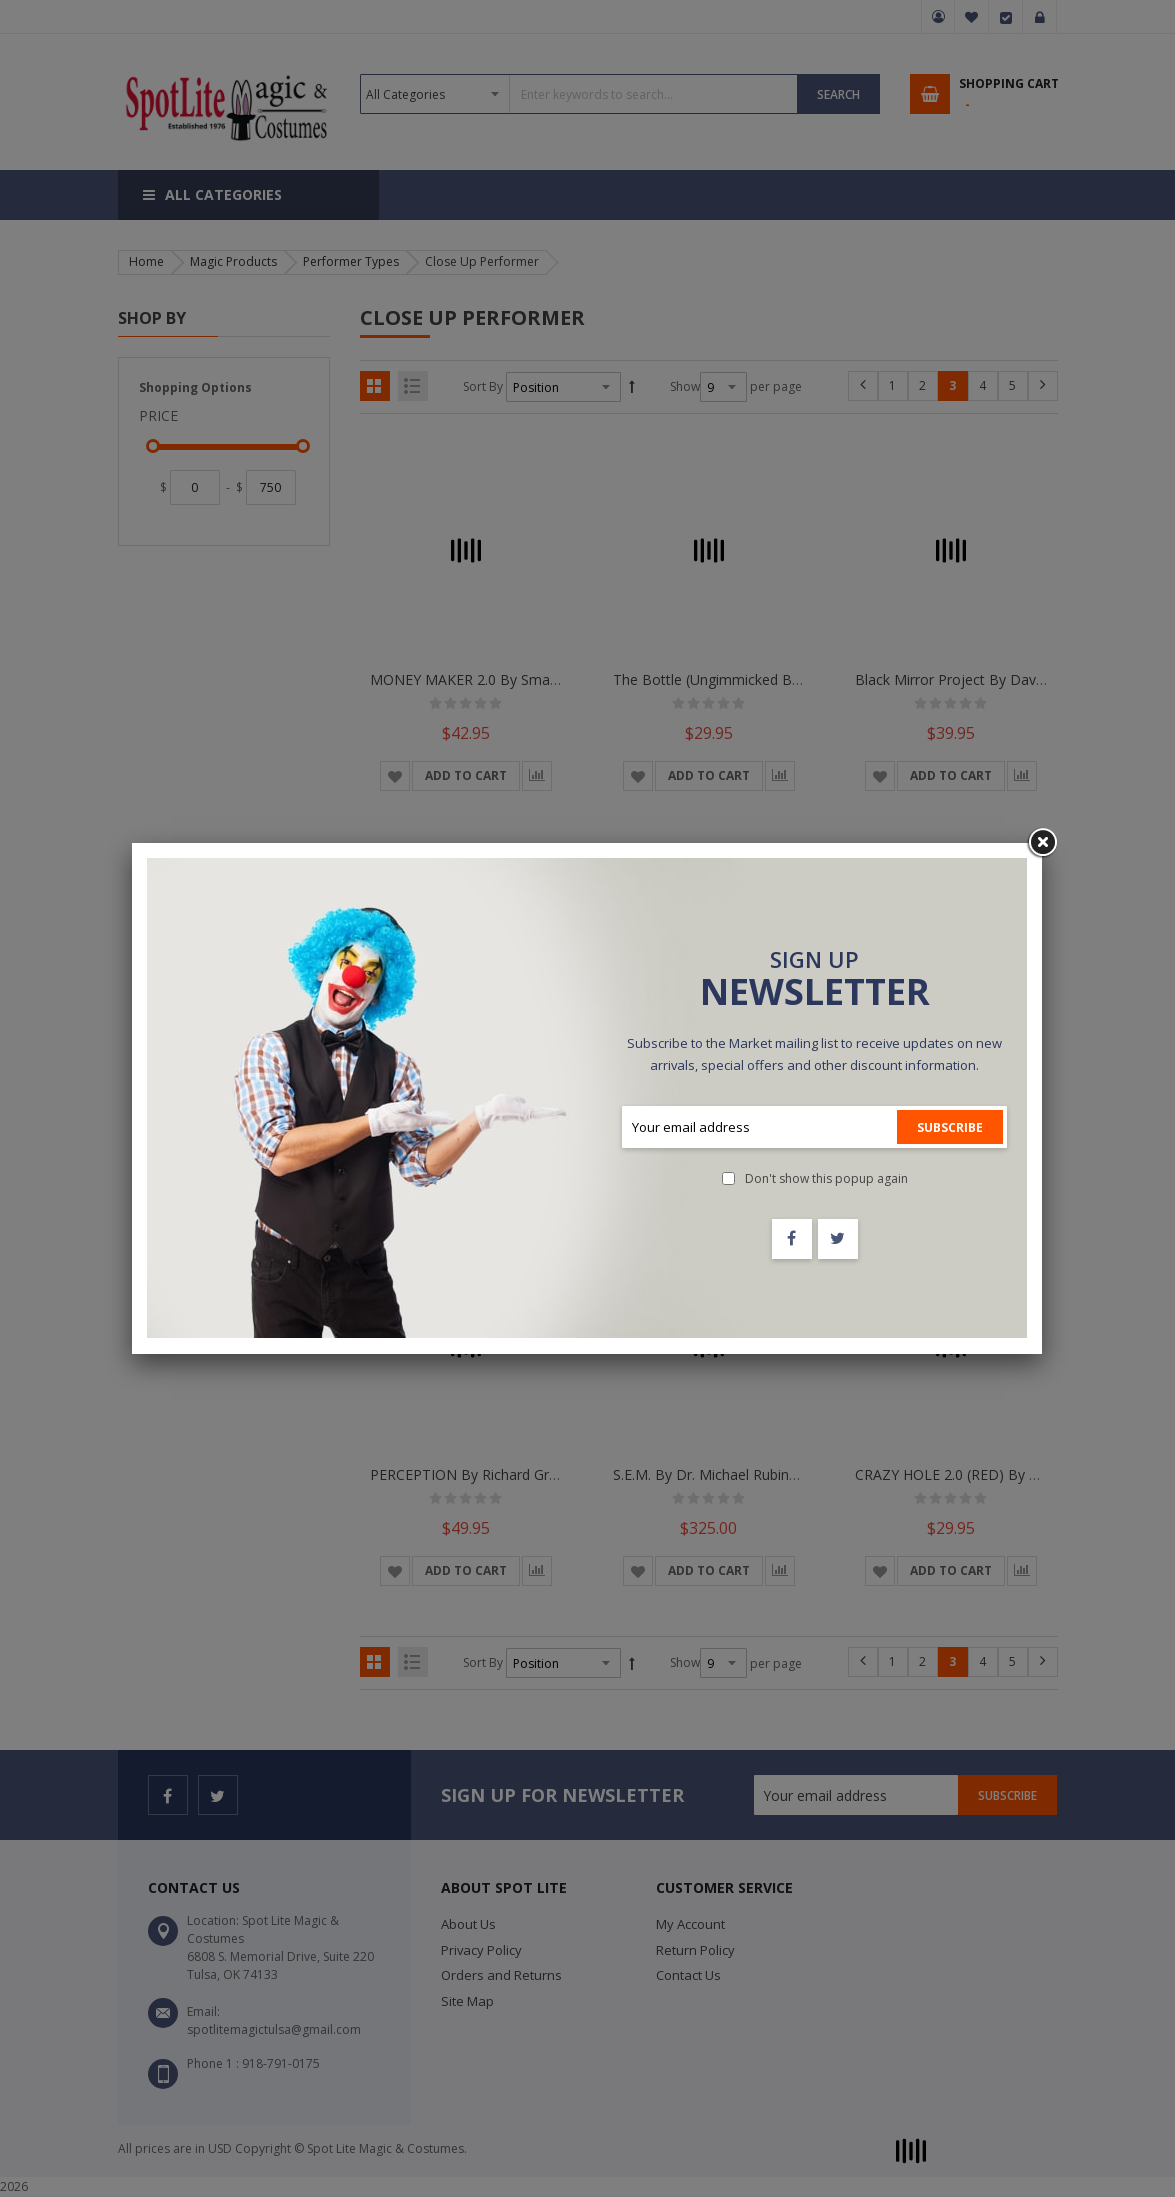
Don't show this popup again (826, 1178)
